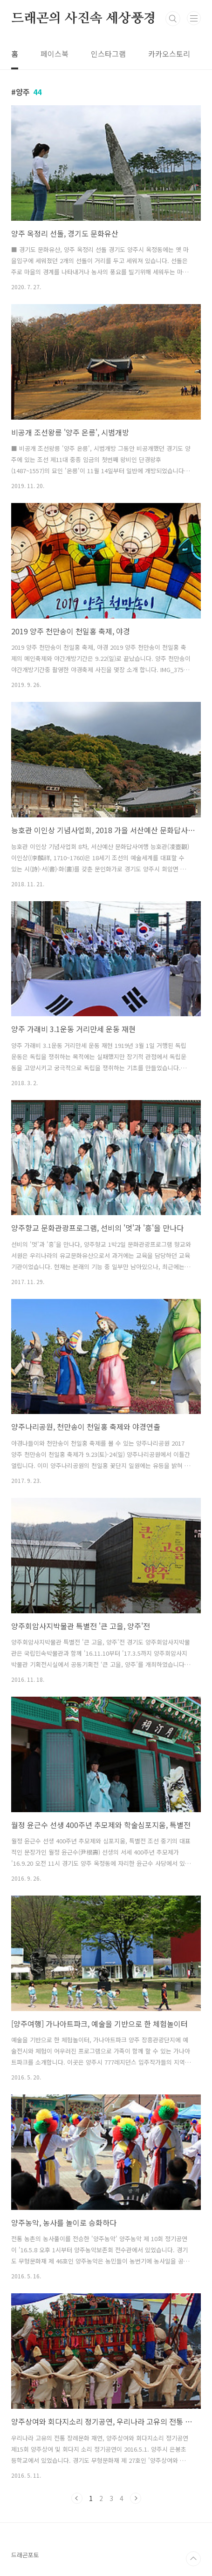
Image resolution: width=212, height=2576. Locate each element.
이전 (76, 2498)
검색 (173, 19)
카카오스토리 (169, 53)
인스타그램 (108, 53)
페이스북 (54, 53)
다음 (135, 2498)
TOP (193, 2558)
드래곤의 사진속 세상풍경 (83, 18)
